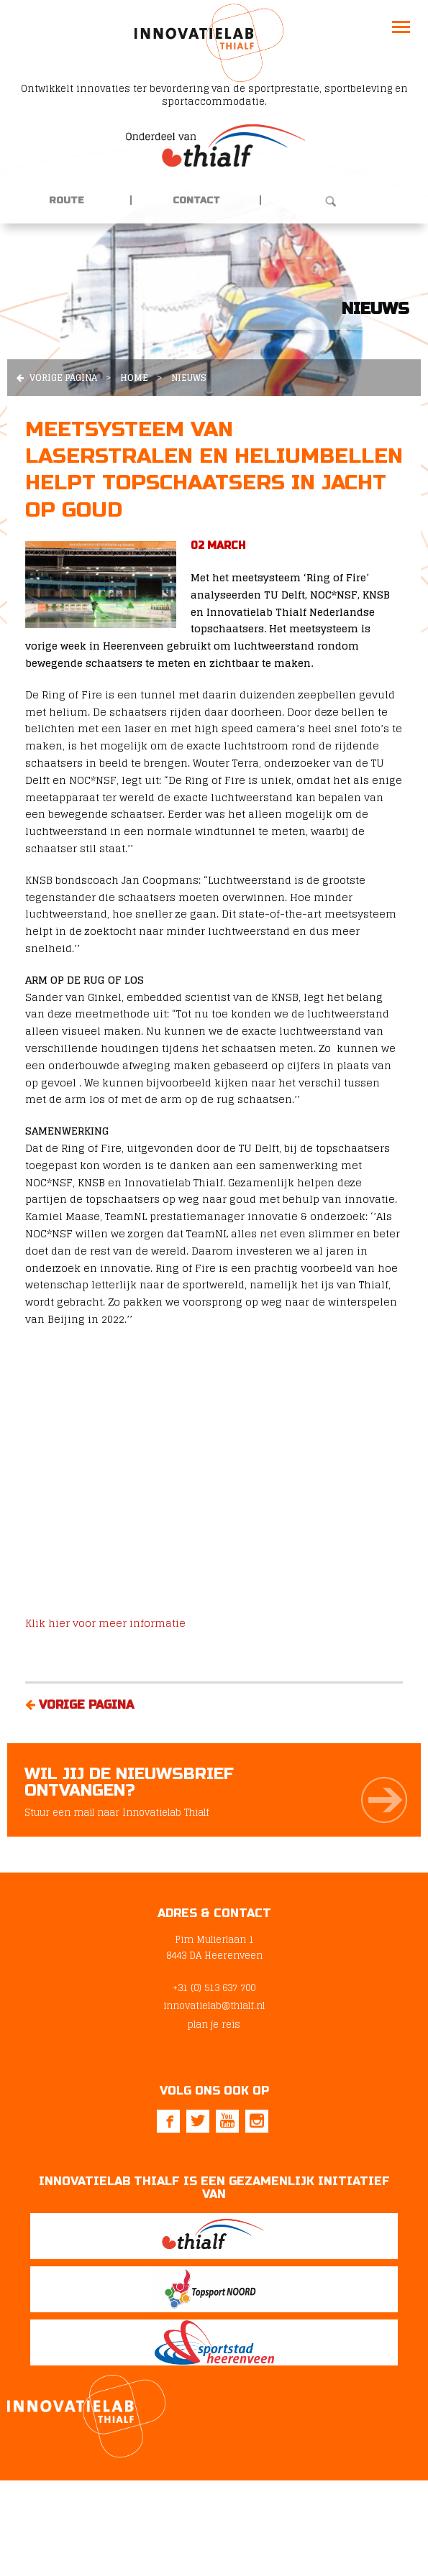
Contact (196, 200)
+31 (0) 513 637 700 (214, 1988)
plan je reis (214, 2025)
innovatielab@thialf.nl (214, 2006)
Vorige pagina (57, 377)
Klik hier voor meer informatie (105, 1623)
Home (134, 377)
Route (66, 200)
